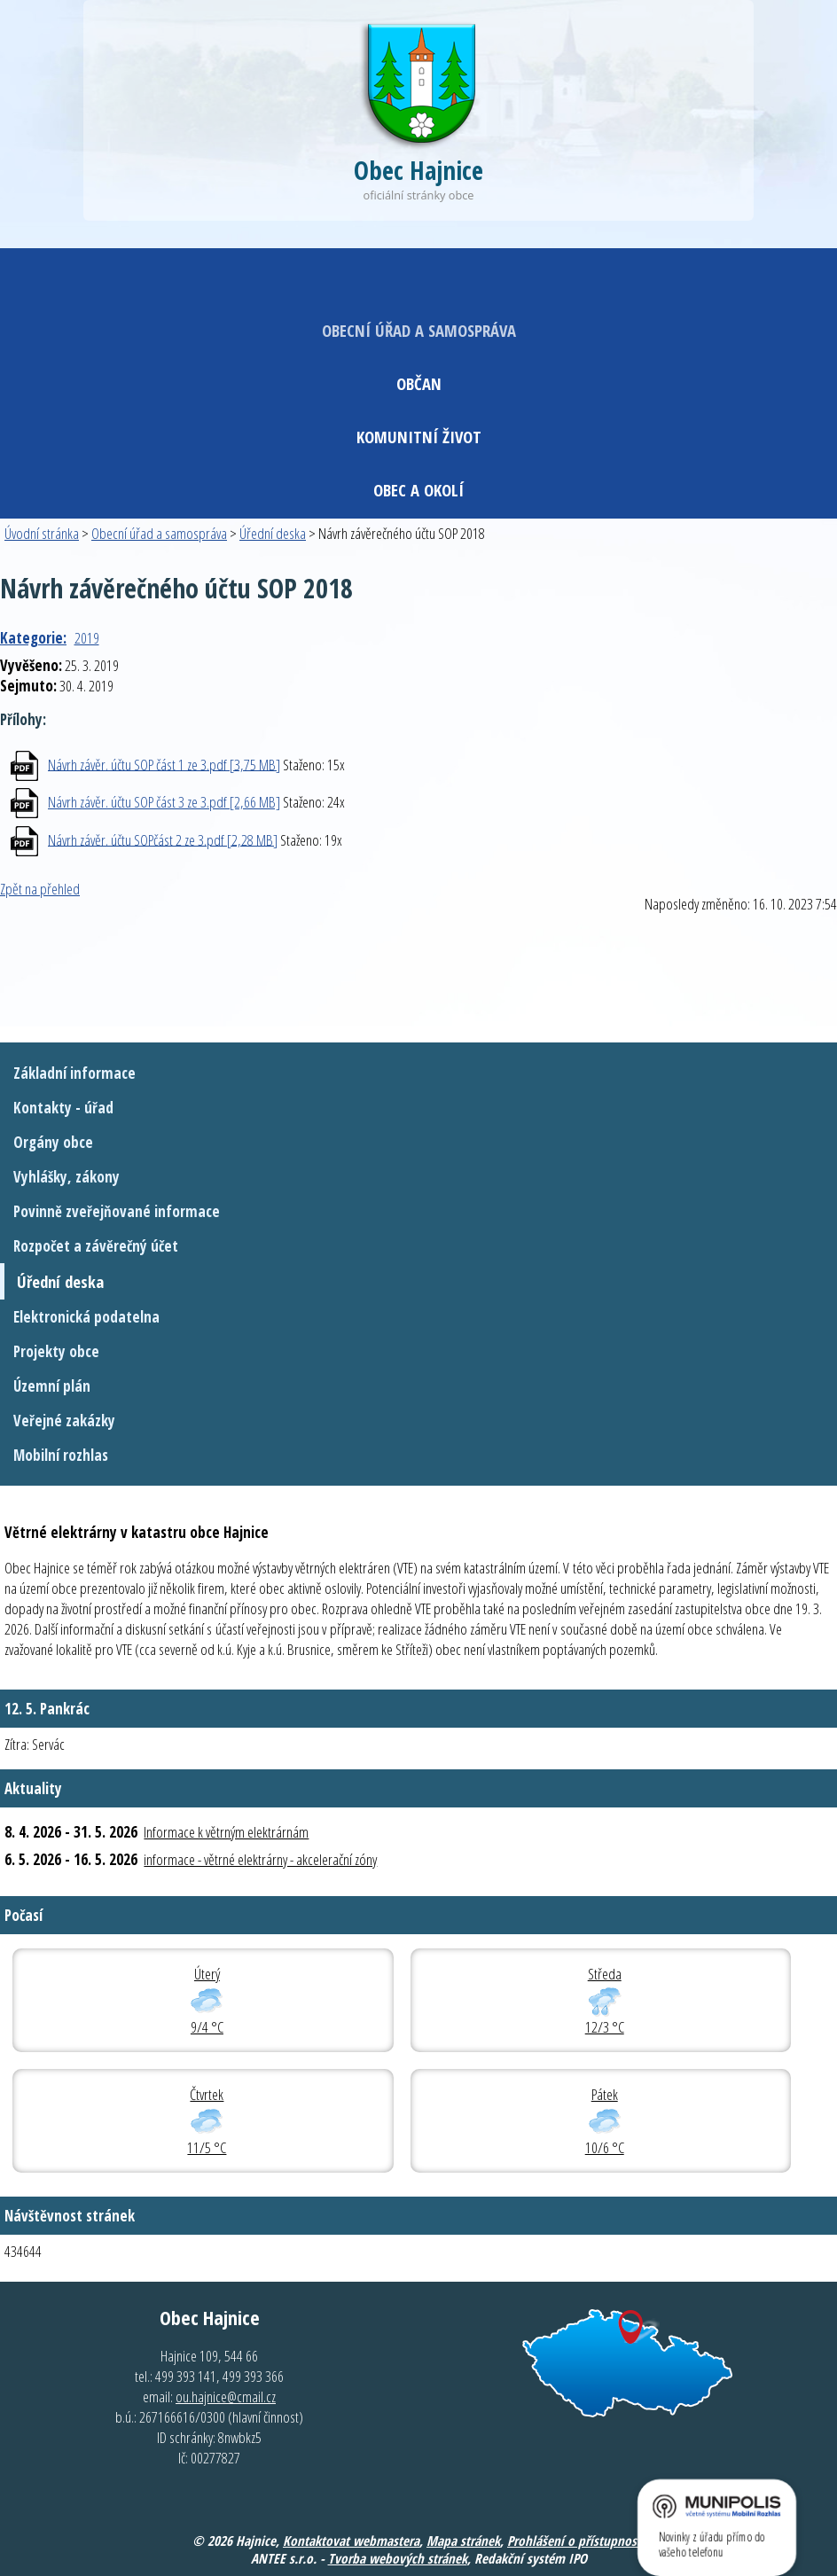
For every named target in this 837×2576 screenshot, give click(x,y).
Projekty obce (56, 1351)
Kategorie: (33, 638)
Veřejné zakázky (64, 1420)
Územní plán (51, 1386)
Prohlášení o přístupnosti (576, 2540)
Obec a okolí (418, 490)
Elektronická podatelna (86, 1317)
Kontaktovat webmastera (351, 2540)
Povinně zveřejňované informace (116, 1211)
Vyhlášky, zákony (66, 1177)
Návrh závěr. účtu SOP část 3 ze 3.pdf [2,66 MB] (164, 802)
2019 (86, 638)
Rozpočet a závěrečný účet (95, 1246)
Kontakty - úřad (63, 1107)
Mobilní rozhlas (60, 1455)
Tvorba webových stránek (397, 2558)
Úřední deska (272, 533)
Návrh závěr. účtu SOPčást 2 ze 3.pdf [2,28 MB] (163, 839)
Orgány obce (53, 1142)
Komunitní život (418, 436)
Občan (419, 383)
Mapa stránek (463, 2540)
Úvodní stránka (41, 533)
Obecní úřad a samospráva (419, 330)
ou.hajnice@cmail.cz (226, 2396)
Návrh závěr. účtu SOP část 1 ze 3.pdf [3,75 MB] (164, 763)
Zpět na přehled (40, 888)
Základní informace (74, 1073)
